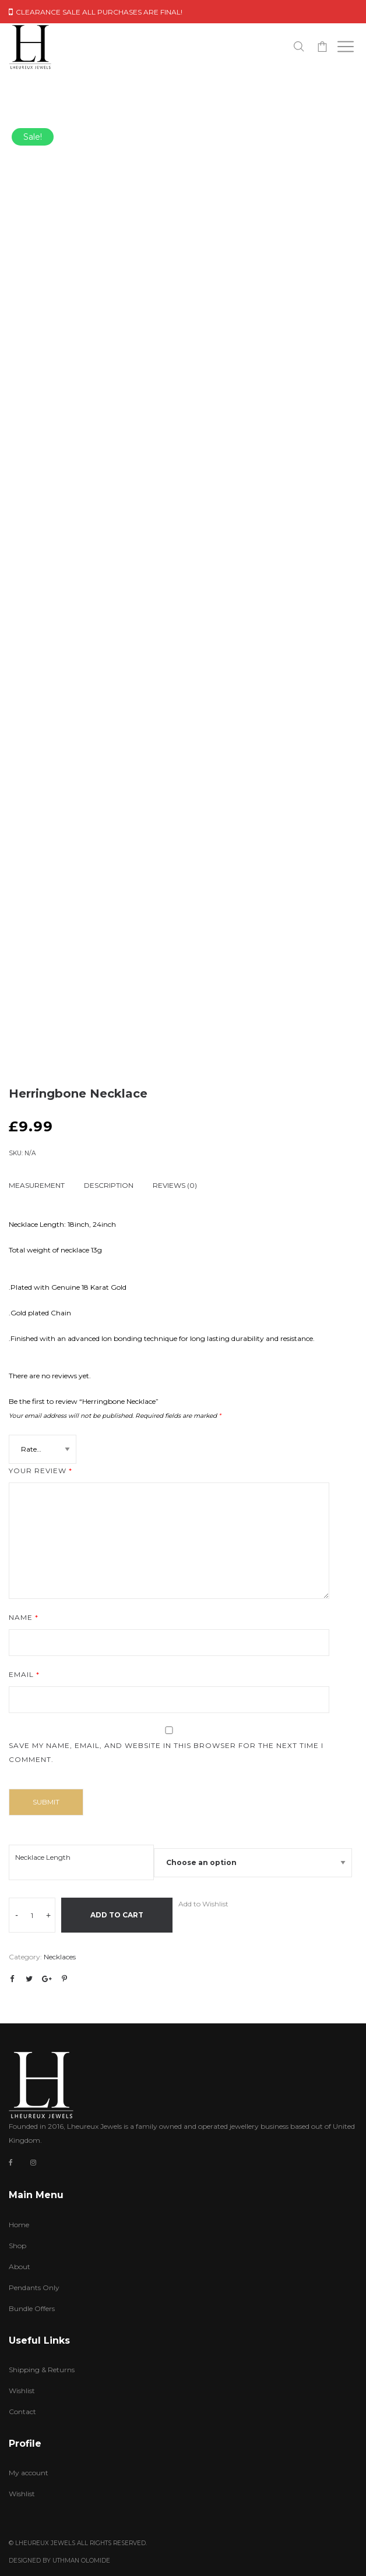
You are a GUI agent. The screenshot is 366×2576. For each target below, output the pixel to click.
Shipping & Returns (42, 2369)
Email (24, 1674)
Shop (17, 2245)
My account (28, 2472)
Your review (40, 1470)
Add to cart (116, 1914)
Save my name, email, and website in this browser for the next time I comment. (166, 1752)
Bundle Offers (32, 2308)
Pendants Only (34, 2287)
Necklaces (60, 1956)
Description (108, 1185)
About (19, 2266)
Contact (22, 2411)
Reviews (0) (175, 1185)
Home (19, 2224)
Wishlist (22, 2390)
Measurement (37, 1185)
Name (23, 1617)
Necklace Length (43, 1857)
